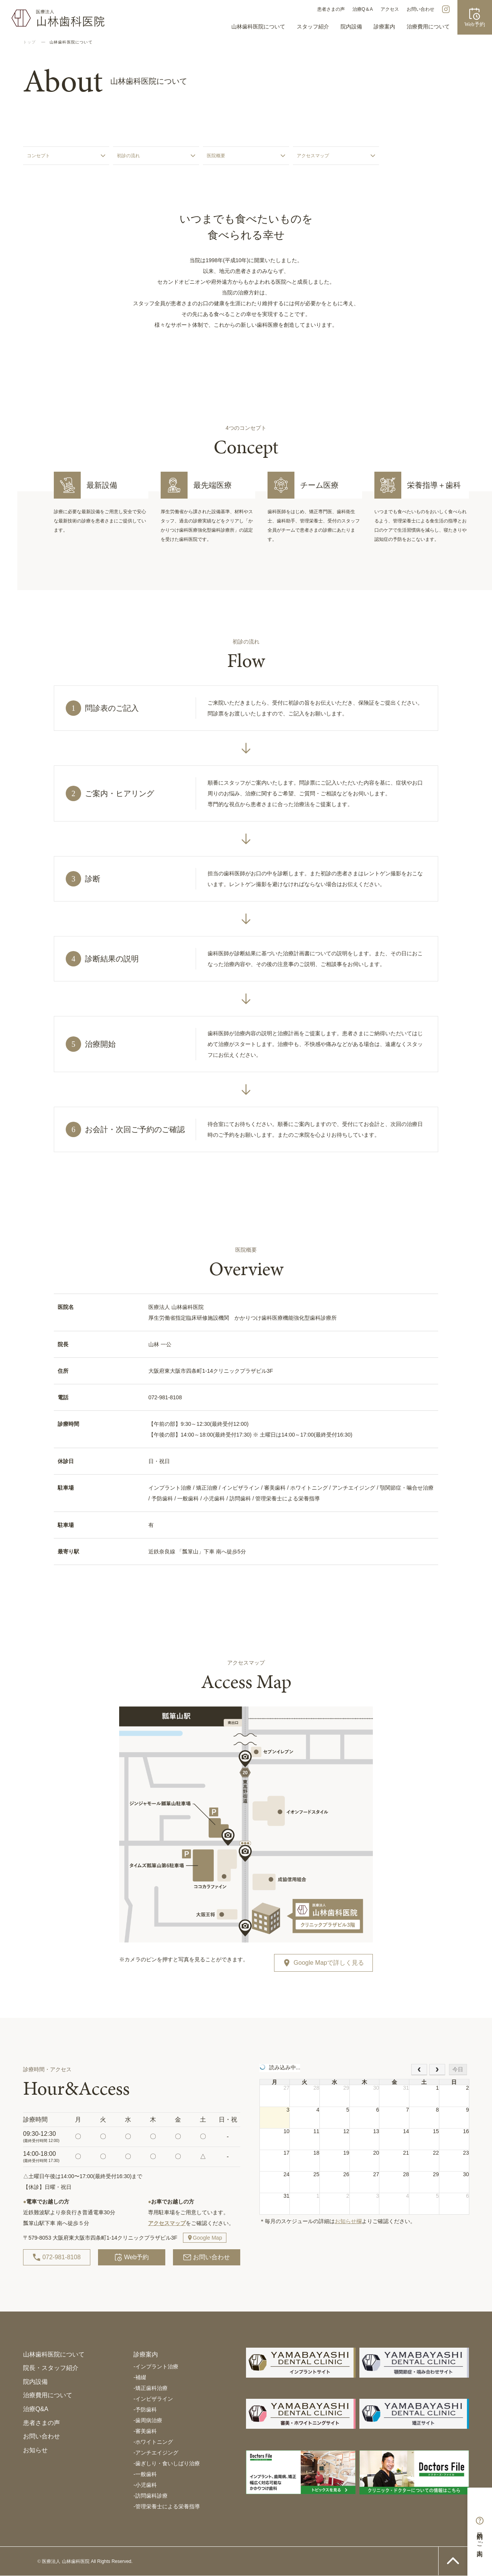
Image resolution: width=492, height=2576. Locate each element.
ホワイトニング (153, 2442)
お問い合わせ (420, 9)
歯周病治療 (147, 2420)
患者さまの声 (331, 9)
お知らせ (35, 2450)
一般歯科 (145, 2474)
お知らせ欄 (348, 2221)
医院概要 (216, 155)
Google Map (207, 2238)
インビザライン (153, 2399)
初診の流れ (128, 155)
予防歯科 (145, 2409)
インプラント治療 (155, 2366)
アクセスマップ (313, 155)
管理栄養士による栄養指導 (166, 2506)
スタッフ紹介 (313, 26)
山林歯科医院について (258, 26)
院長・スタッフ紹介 (50, 2368)
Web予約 (132, 2257)
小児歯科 (145, 2485)
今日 (457, 2069)
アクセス (390, 9)
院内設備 (351, 26)
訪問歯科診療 (150, 2496)
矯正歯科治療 (150, 2388)
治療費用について (428, 26)
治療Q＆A (362, 9)
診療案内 (384, 26)
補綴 (139, 2377)
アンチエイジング (155, 2453)
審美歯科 (145, 2431)
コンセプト (38, 155)
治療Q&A (35, 2409)
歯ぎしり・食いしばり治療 (166, 2463)
